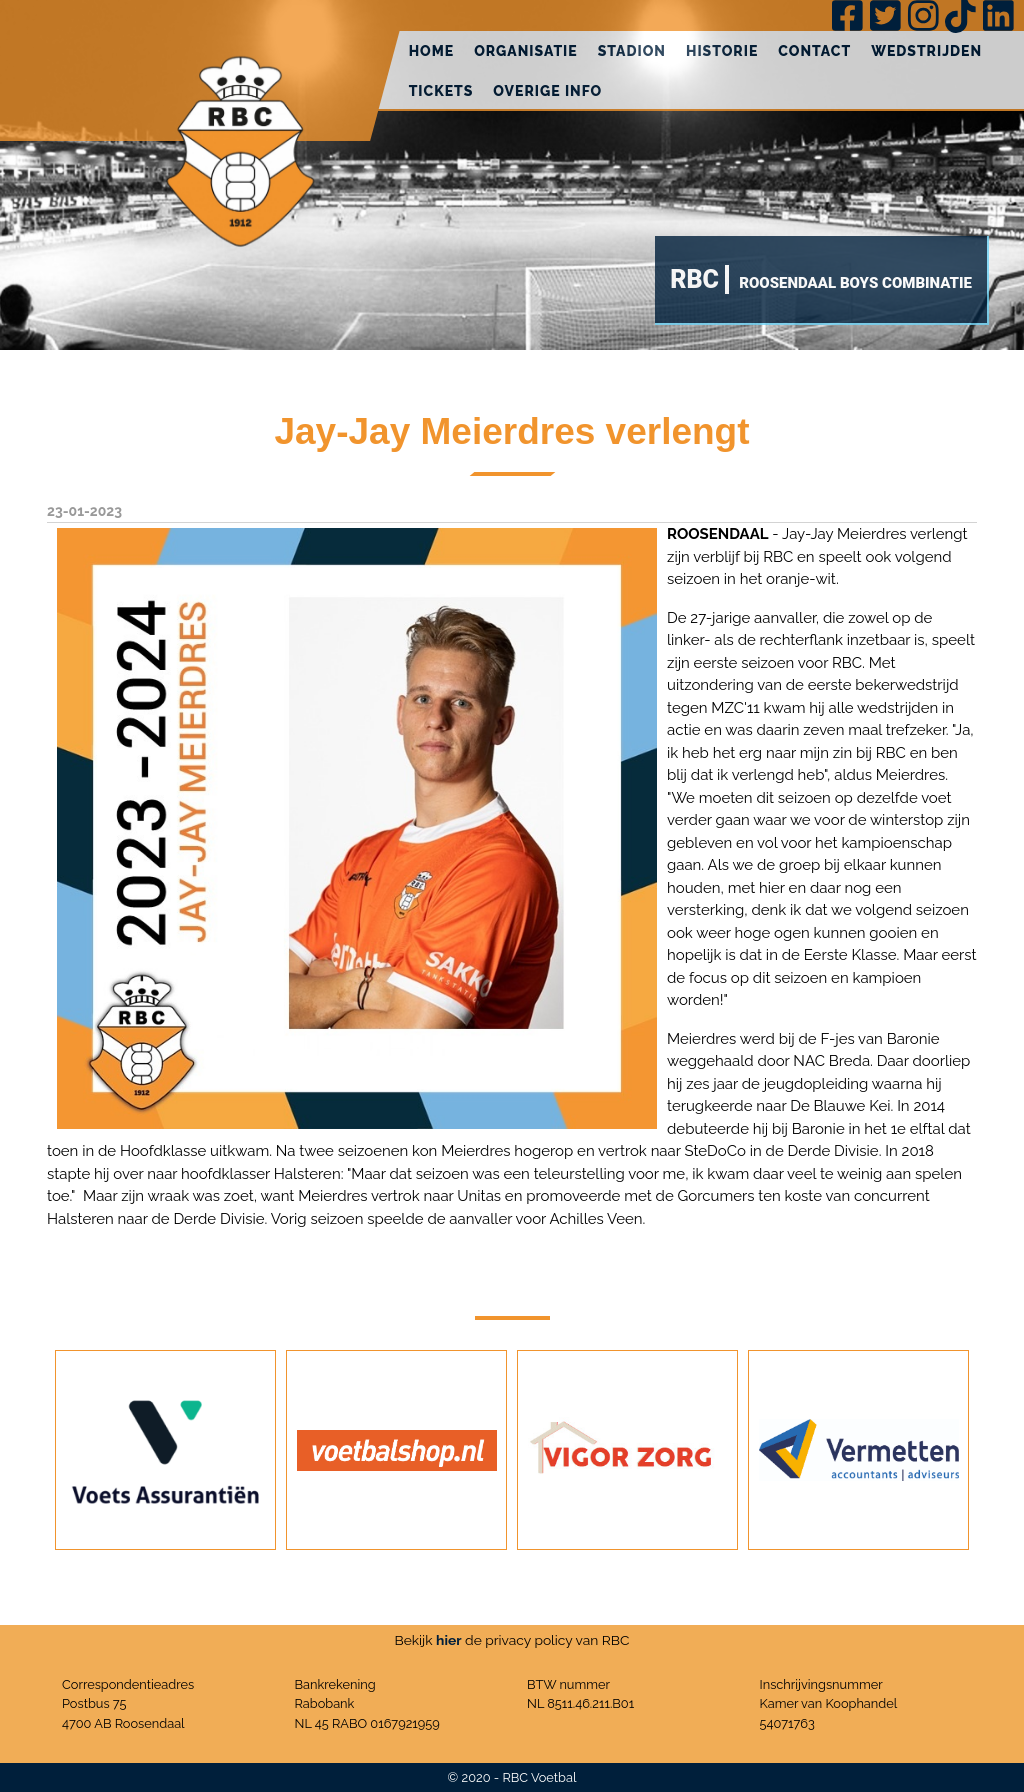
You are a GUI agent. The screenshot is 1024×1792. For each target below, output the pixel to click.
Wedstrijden (926, 51)
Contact (814, 51)
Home (432, 51)
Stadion (632, 51)
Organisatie (526, 51)
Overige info (547, 91)
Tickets (441, 91)
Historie (722, 51)
